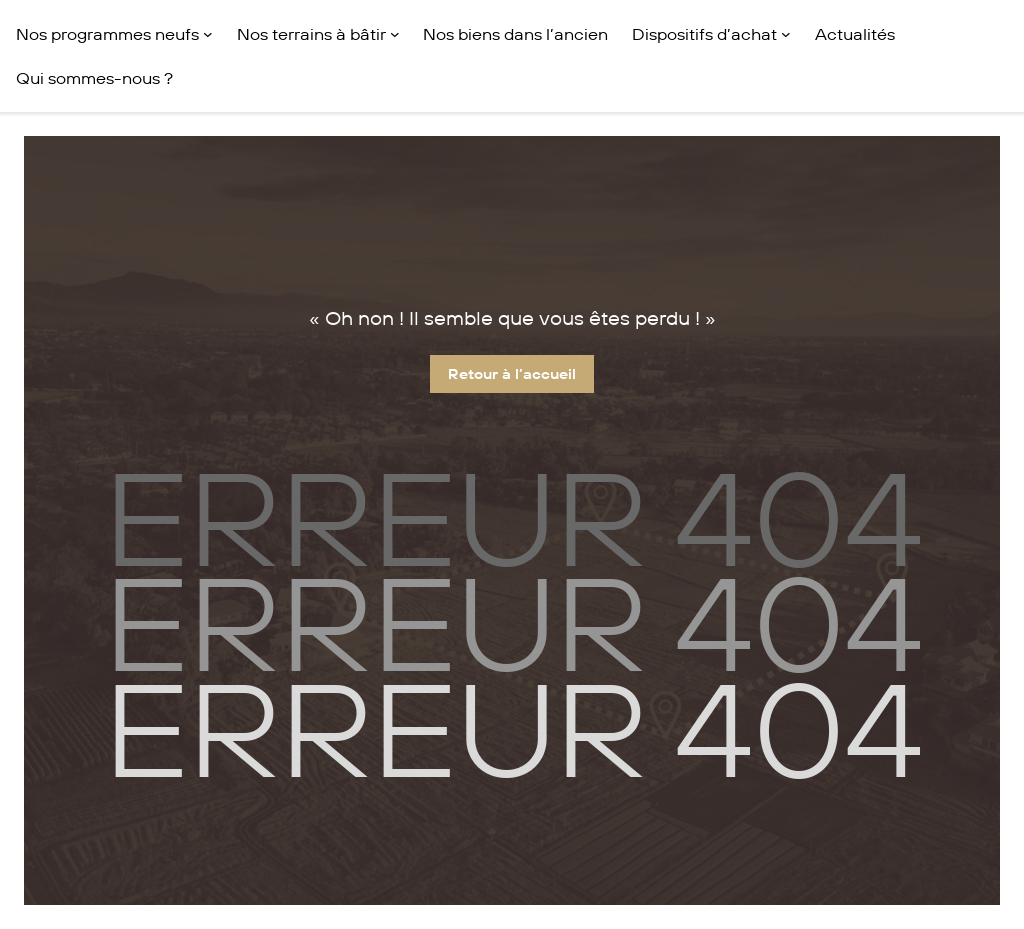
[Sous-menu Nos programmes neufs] (208, 34)
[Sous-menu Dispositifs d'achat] (786, 34)
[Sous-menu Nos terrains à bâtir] (395, 34)
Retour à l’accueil (512, 374)
